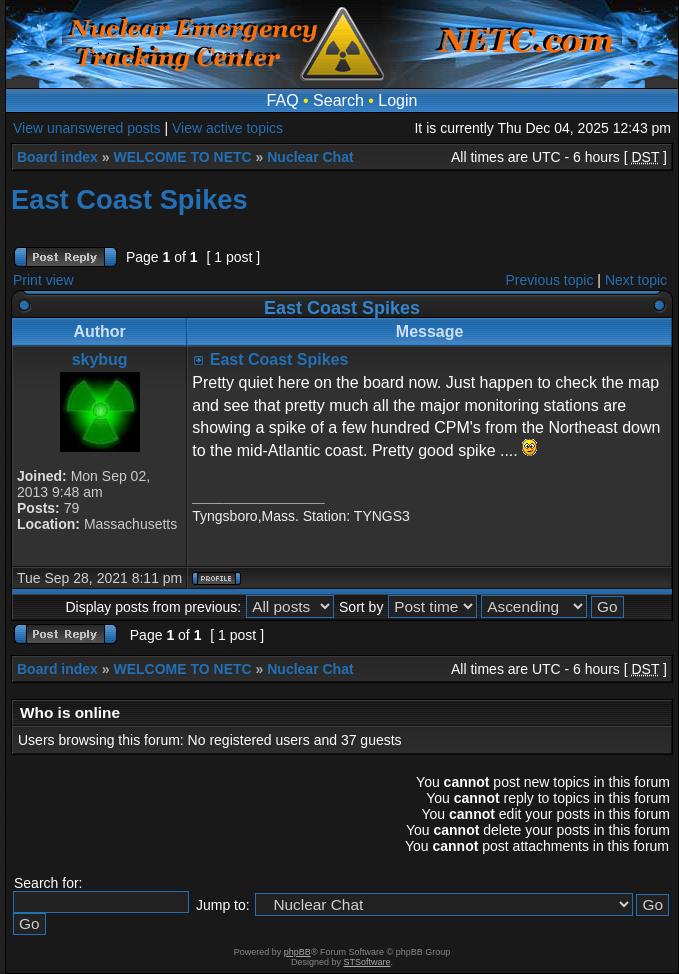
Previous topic (550, 280)
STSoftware (367, 962)
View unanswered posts (87, 128)
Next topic (636, 280)
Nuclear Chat (310, 157)
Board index (57, 157)
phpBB (297, 952)
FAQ (283, 100)
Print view (43, 280)
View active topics (227, 128)
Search (338, 100)
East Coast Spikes (129, 199)
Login (397, 100)
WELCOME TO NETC (182, 157)
